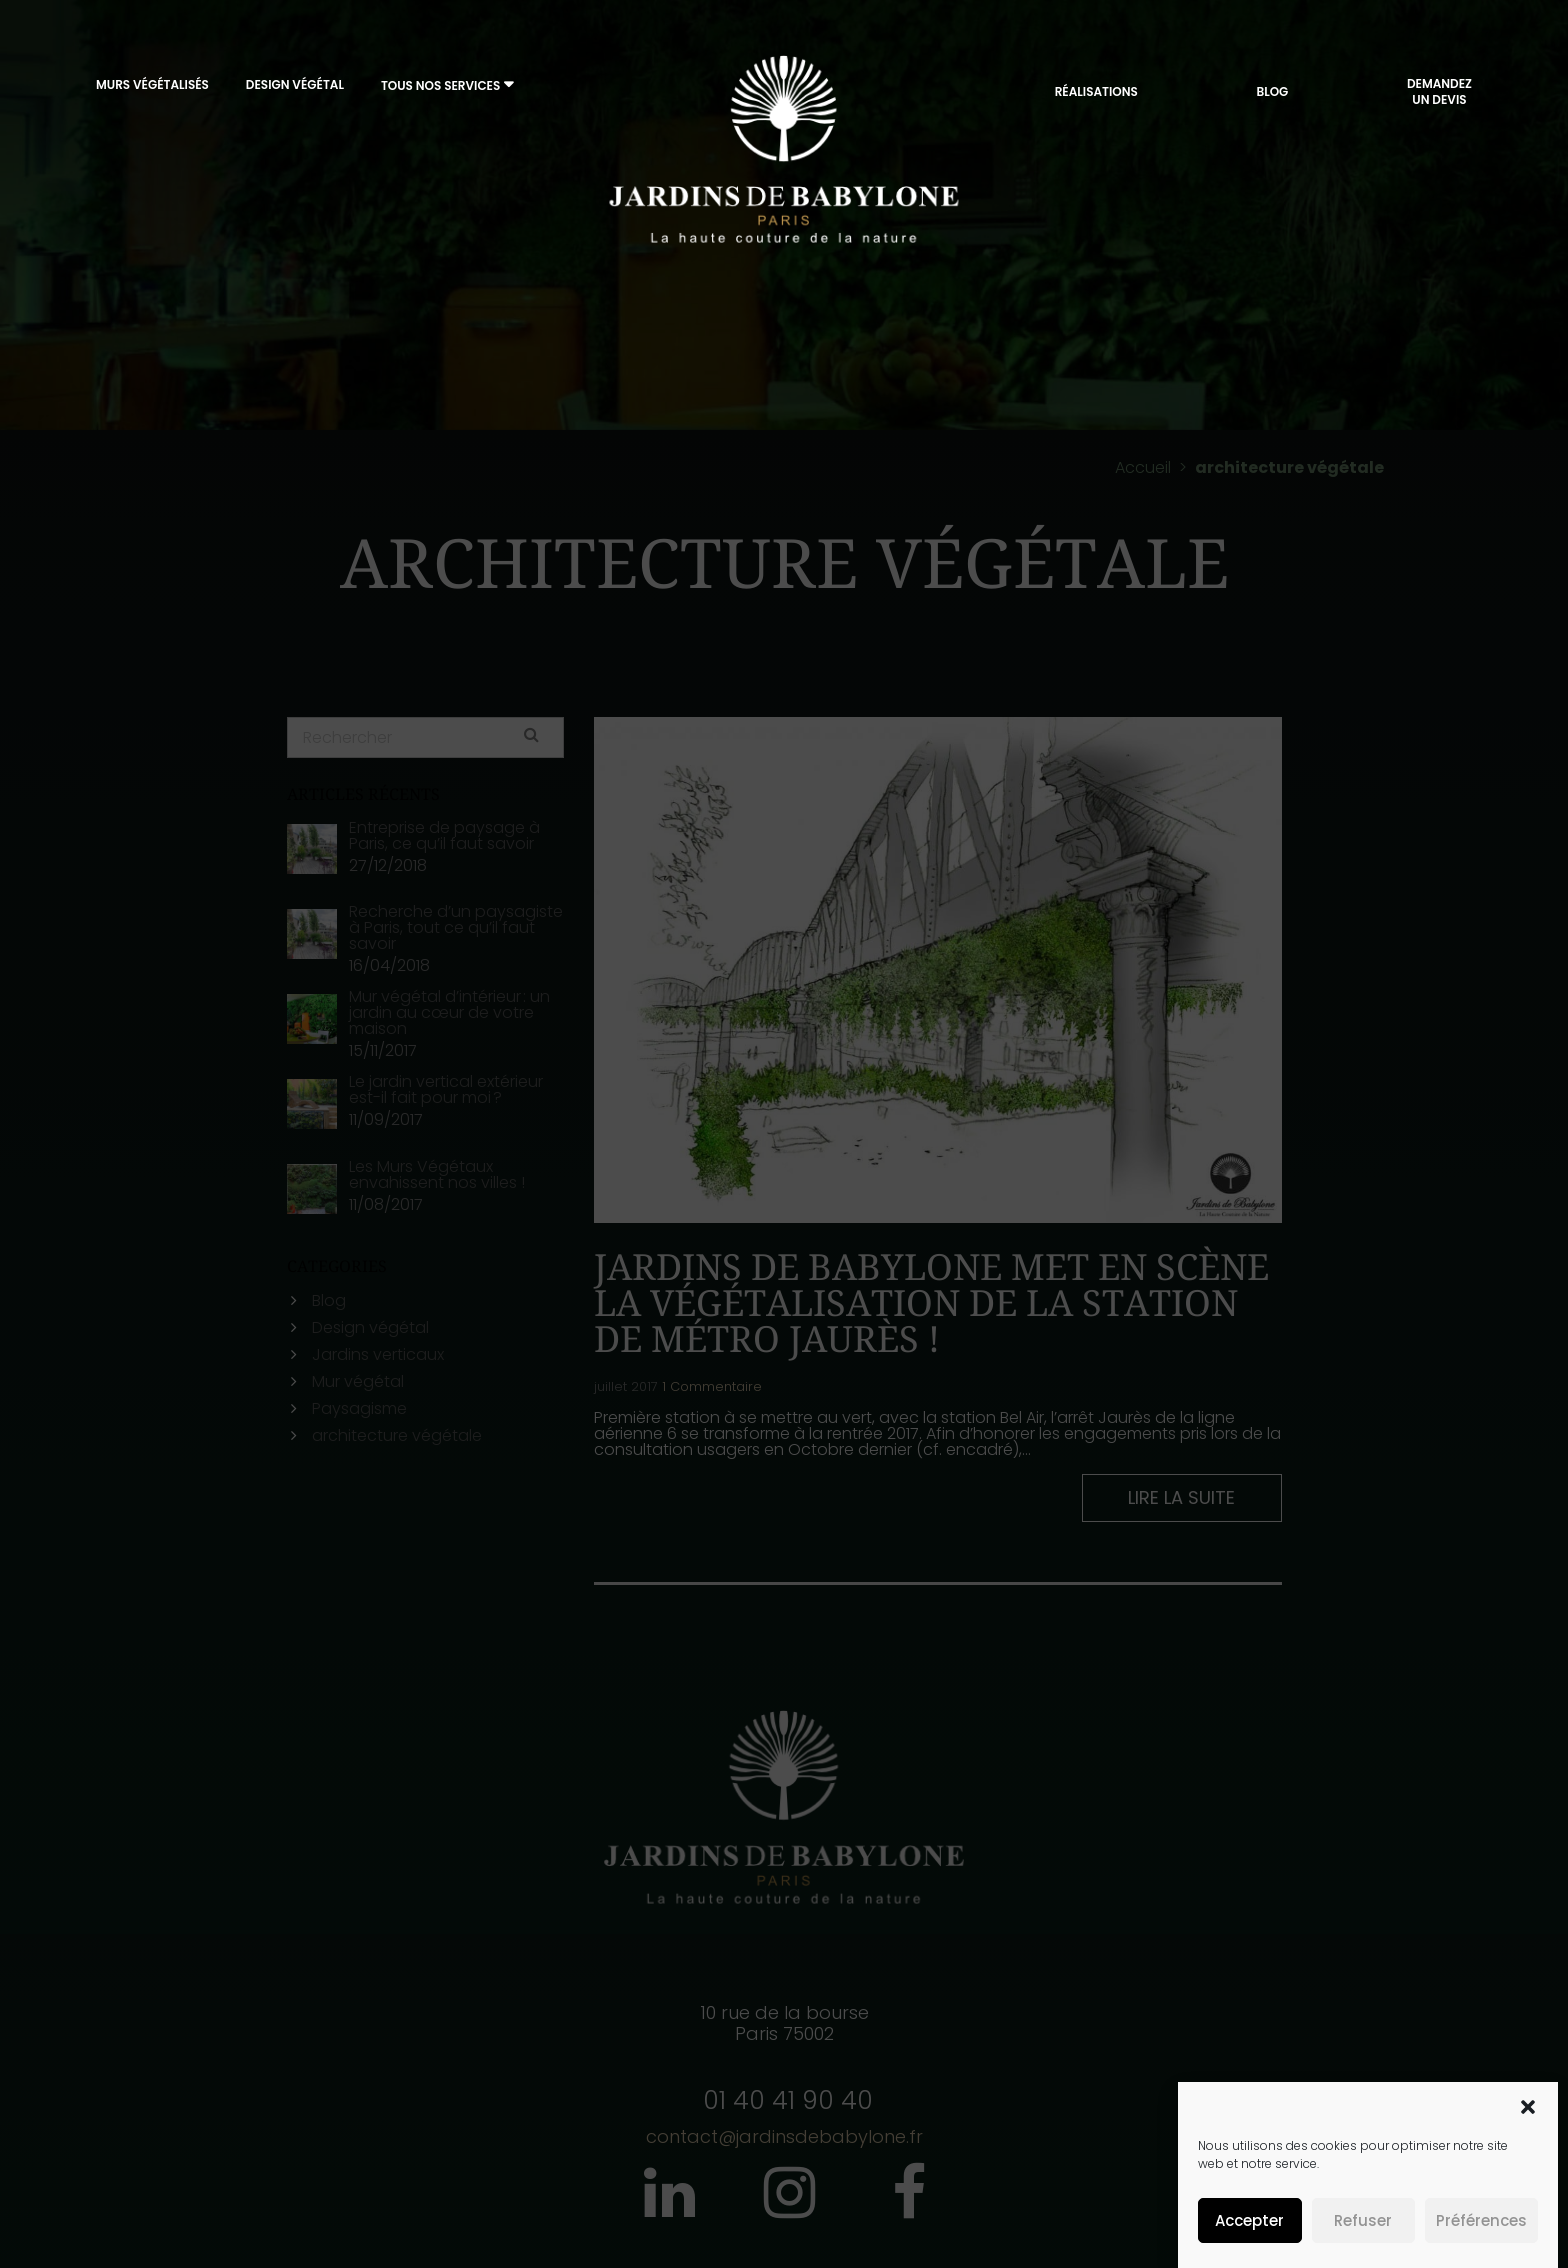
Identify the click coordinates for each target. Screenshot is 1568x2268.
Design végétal (295, 89)
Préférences (1481, 2220)
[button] (1528, 2107)
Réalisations (1096, 96)
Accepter (1249, 2220)
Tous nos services (440, 90)
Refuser (1363, 2220)
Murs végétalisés (152, 89)
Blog (1272, 96)
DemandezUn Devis (1439, 96)
